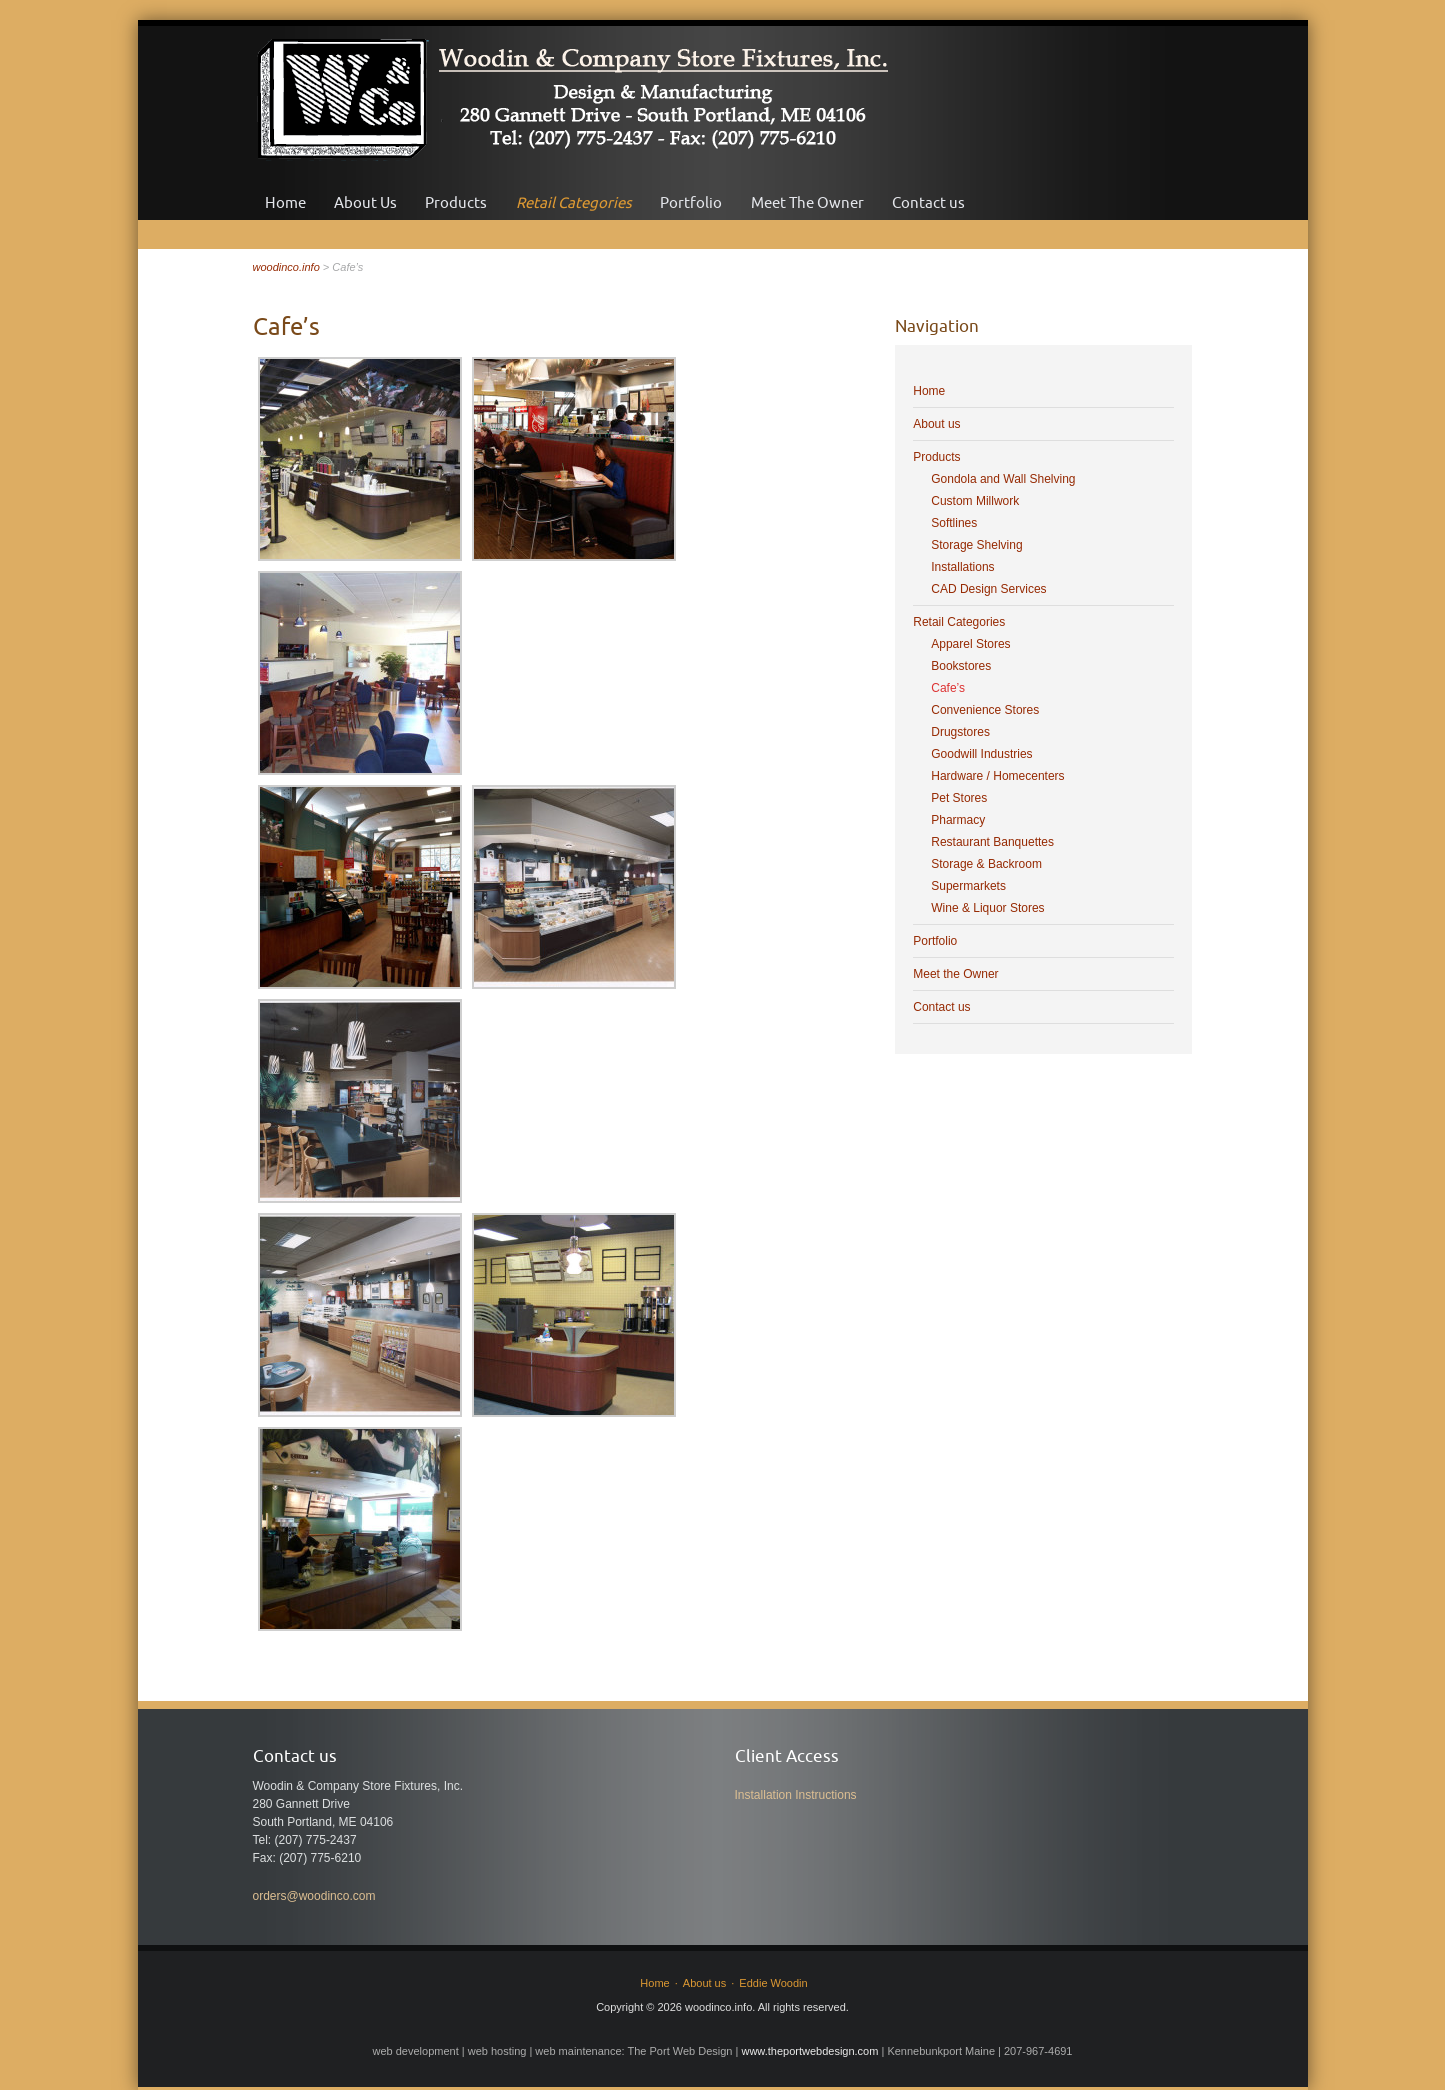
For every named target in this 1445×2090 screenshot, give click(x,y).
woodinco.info (286, 267)
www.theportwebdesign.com (809, 2051)
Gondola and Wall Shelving (1003, 479)
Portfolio (691, 202)
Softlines (954, 523)
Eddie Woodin (773, 1983)
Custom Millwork (975, 501)
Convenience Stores (985, 710)
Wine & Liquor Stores (987, 908)
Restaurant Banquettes (992, 842)
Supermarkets (968, 886)
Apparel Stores (970, 644)
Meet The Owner (807, 202)
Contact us (928, 202)
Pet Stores (959, 798)
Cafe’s (948, 688)
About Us (365, 202)
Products (456, 202)
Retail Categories (574, 202)
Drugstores (960, 732)
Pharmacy (958, 820)
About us (936, 424)
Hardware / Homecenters (997, 776)
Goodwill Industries (981, 754)
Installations (962, 567)
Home (285, 202)
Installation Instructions (796, 1795)
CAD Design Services (988, 589)
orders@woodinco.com (314, 1896)
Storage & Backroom (986, 864)
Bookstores (961, 666)
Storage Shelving (976, 545)
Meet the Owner (955, 974)
